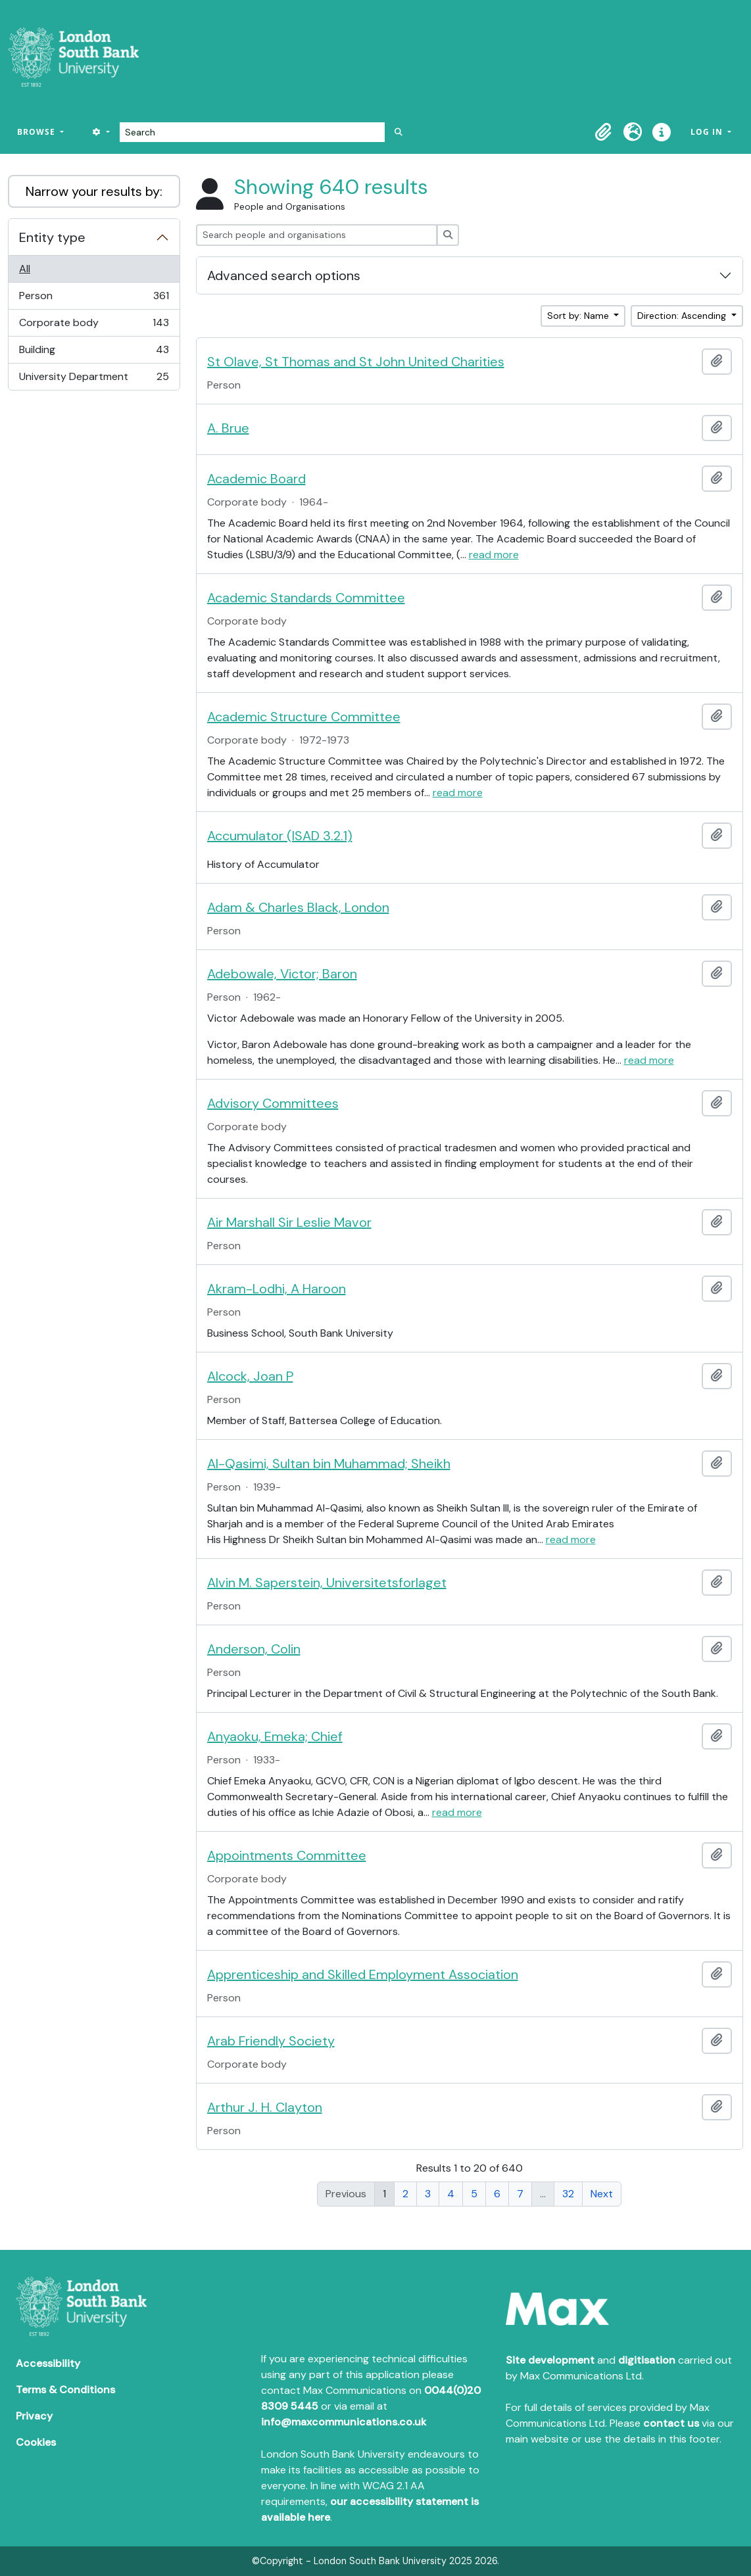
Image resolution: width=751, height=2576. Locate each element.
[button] (603, 132)
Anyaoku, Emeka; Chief (275, 1736)
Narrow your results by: (94, 191)
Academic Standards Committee (306, 598)
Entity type (52, 237)
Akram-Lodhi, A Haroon (276, 1289)
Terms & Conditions (65, 2390)
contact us (671, 2423)
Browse (37, 131)
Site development (550, 2360)
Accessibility (48, 2363)
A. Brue (228, 428)
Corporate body (93, 326)
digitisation (646, 2360)
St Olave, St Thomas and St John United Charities (355, 362)
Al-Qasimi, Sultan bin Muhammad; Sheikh (328, 1463)
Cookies (36, 2442)
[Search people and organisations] (316, 235)
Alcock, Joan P (250, 1376)
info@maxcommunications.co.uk (343, 2422)
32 (568, 2194)
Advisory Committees (273, 1103)
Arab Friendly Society (271, 2041)
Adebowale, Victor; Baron (282, 974)
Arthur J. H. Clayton (264, 2107)
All (24, 268)
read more (494, 554)
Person (93, 299)
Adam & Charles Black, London (298, 907)
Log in (707, 131)
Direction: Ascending (683, 316)
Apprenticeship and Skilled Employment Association (362, 1974)
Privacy (34, 2416)
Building (93, 353)
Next (602, 2194)
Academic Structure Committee (303, 717)
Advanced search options (283, 275)
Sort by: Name (579, 316)
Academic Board (256, 479)
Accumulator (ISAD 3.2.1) (279, 836)
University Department (93, 379)
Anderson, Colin (254, 1649)
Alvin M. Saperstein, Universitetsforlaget (327, 1582)
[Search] (252, 132)
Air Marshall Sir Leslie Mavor (289, 1222)
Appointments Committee (286, 1855)
